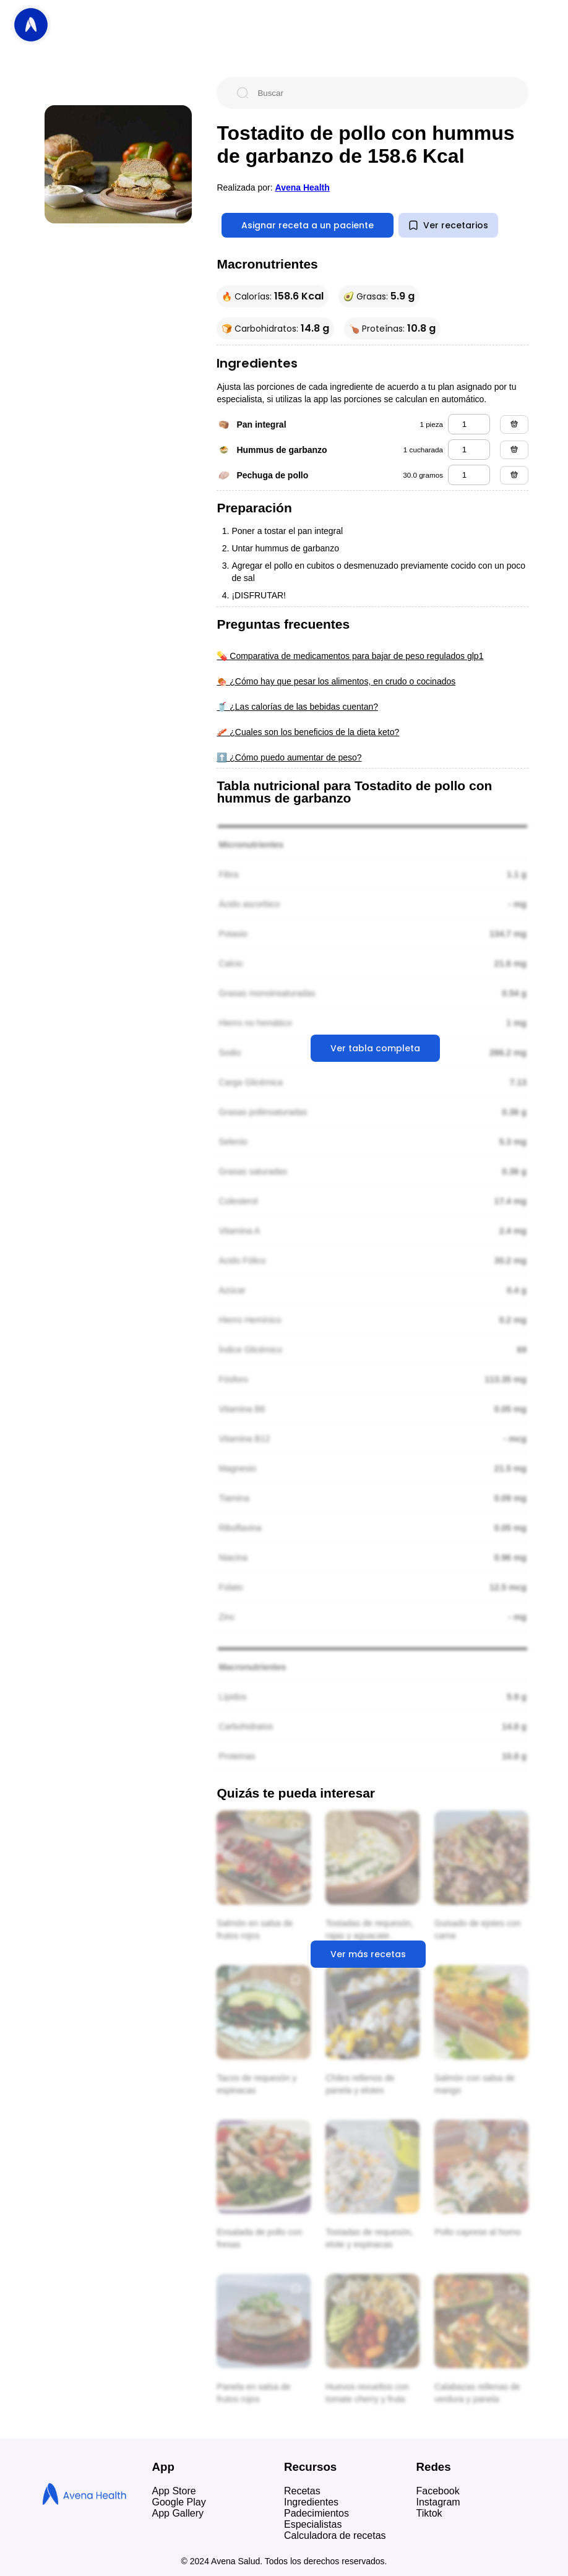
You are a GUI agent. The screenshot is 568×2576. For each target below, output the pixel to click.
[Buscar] (382, 93)
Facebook (438, 2491)
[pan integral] (469, 424)
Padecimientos (316, 2513)
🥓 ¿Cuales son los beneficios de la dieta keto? (308, 732)
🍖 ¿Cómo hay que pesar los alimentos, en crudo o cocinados (336, 681)
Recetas (302, 2491)
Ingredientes (311, 2502)
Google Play (179, 2502)
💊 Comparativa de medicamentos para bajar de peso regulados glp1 (350, 656)
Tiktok (429, 2513)
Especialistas (313, 2524)
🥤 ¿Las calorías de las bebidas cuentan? (297, 707)
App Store (174, 2491)
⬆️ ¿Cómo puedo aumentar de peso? (289, 757)
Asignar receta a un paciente (307, 225)
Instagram (438, 2502)
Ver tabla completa (375, 1048)
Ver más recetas (368, 1954)
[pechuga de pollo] (469, 475)
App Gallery (178, 2513)
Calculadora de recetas (335, 2535)
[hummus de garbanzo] (469, 449)
